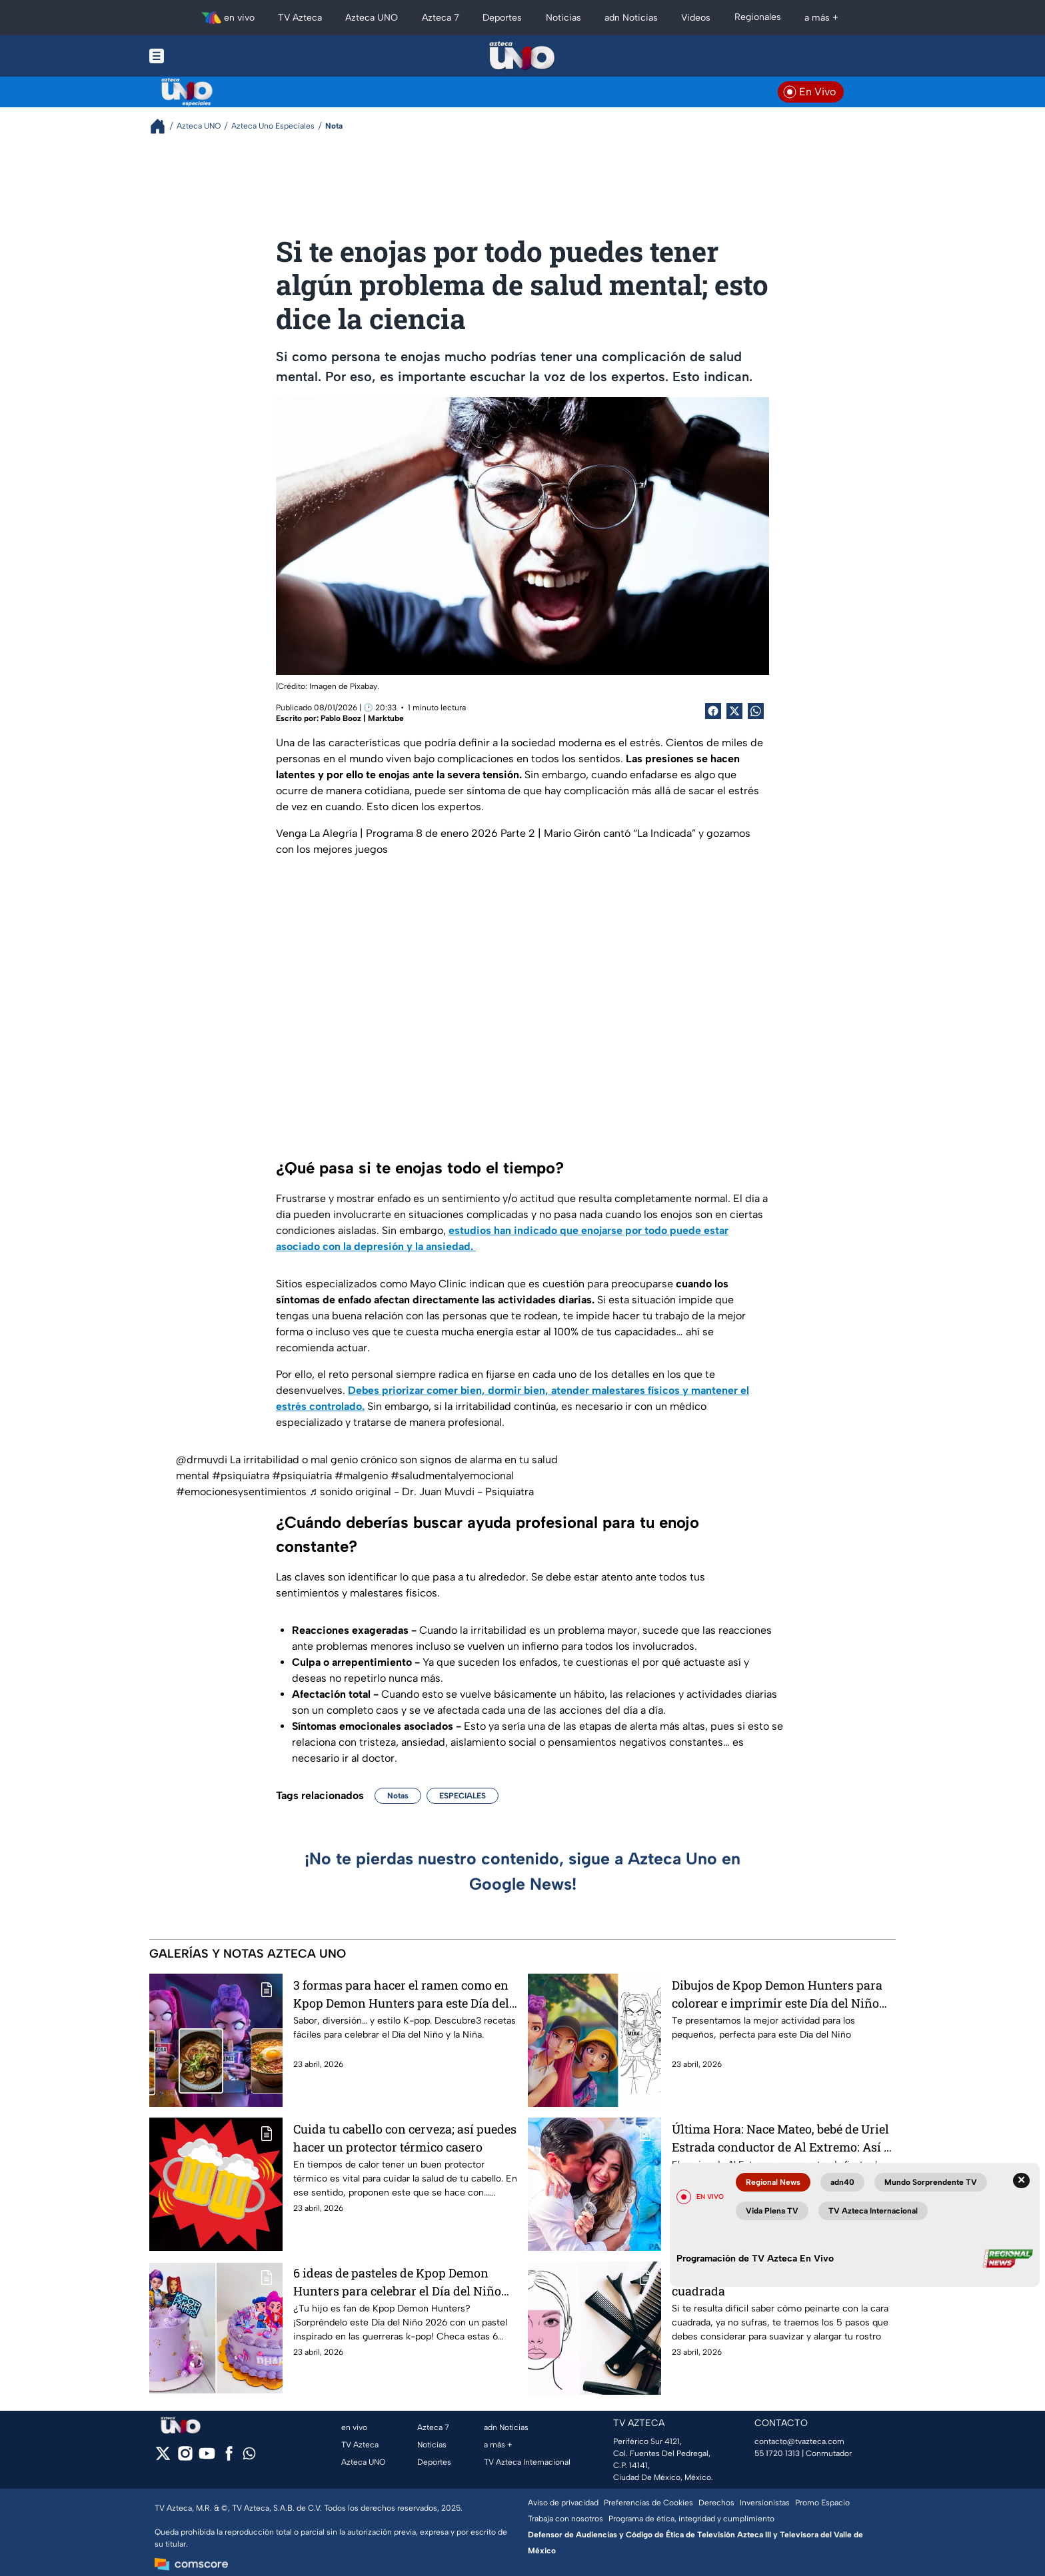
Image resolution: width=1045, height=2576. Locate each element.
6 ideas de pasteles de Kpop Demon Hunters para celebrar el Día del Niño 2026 (397, 2282)
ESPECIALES (462, 1795)
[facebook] (229, 2457)
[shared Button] (756, 711)
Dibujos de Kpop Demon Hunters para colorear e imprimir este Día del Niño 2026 (777, 1994)
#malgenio (361, 1475)
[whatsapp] (249, 2456)
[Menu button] (202, 56)
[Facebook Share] (713, 711)
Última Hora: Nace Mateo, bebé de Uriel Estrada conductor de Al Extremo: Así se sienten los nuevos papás (784, 2138)
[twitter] (163, 2457)
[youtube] (207, 2457)
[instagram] (185, 2457)
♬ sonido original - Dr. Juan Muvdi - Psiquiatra (421, 1491)
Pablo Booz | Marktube (362, 718)
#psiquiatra (240, 1475)
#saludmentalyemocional (452, 1475)
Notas (398, 1795)
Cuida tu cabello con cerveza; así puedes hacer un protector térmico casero (405, 2138)
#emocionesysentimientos (241, 1491)
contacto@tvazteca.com (799, 2441)
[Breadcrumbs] (163, 126)
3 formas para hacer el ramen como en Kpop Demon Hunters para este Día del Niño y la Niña (401, 1994)
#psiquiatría (302, 1475)
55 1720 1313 (777, 2453)
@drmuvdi (201, 1459)
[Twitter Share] (734, 711)
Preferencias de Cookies (648, 2502)
